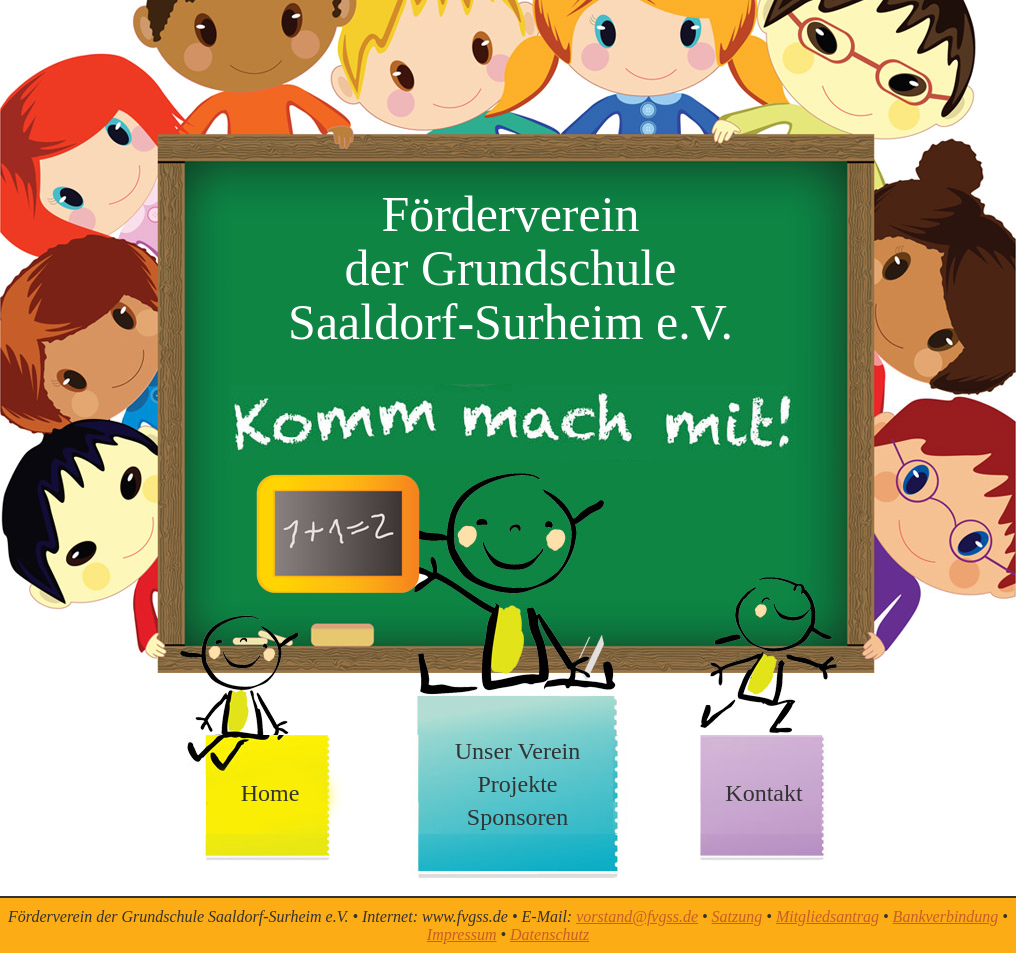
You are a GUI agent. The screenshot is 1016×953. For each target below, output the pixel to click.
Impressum (462, 934)
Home (270, 793)
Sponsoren (517, 817)
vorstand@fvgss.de (637, 916)
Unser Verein (518, 751)
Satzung (737, 916)
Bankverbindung (946, 916)
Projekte (518, 784)
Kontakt (763, 793)
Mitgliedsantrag (827, 916)
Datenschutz (549, 934)
